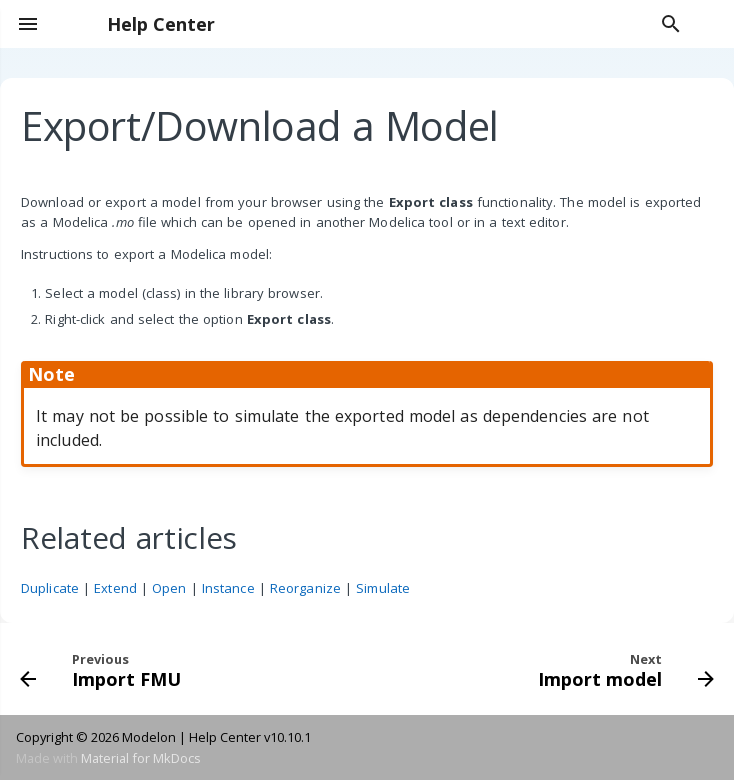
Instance (228, 588)
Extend (115, 588)
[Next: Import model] (622, 669)
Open (169, 588)
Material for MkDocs (141, 758)
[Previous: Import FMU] (104, 669)
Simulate (383, 588)
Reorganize (305, 588)
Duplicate (50, 588)
